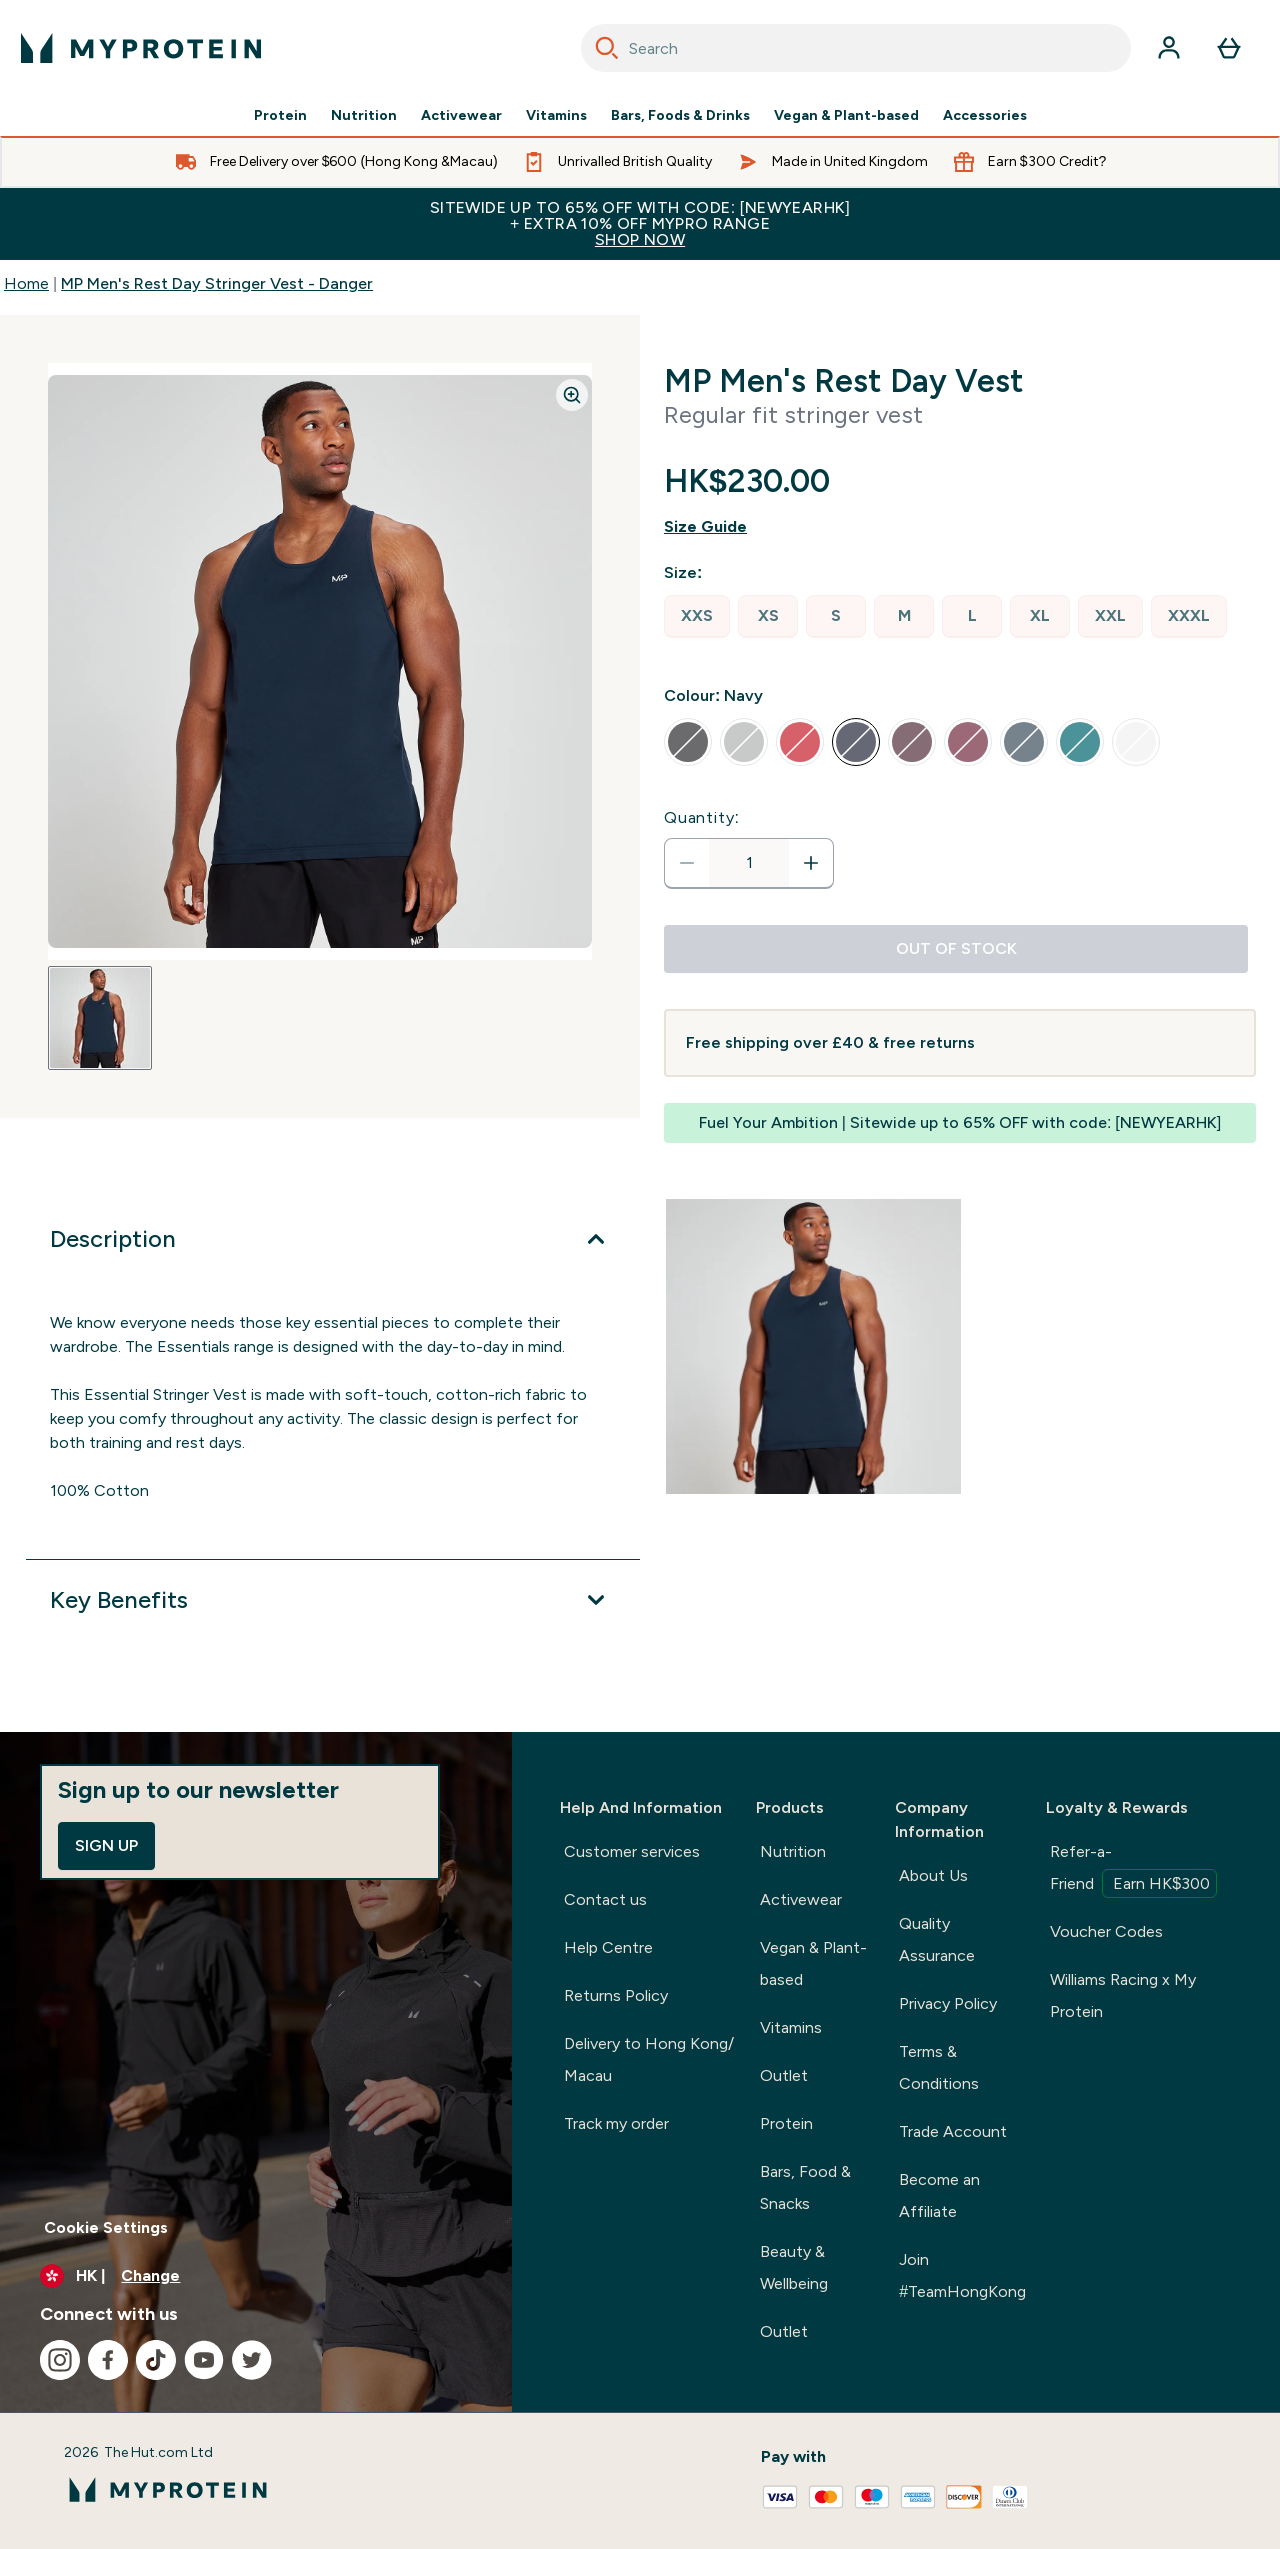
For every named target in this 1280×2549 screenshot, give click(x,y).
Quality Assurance (937, 1939)
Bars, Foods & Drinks (680, 116)
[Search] (607, 48)
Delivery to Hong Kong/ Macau (649, 2059)
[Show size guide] (960, 527)
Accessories (985, 116)
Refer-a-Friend (1133, 1870)
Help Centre (608, 1947)
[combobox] (856, 48)
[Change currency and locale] (256, 2276)
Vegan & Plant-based (846, 116)
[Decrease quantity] (687, 863)
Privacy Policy (948, 2003)
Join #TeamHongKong (962, 2275)
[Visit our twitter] (252, 2360)
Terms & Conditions (939, 2067)
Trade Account (953, 2131)
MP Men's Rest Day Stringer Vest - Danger (217, 283)
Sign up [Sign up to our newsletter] (106, 1845)
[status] (749, 863)
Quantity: (702, 817)
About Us (933, 1875)
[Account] (1169, 48)
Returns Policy (616, 1995)
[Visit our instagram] (60, 2360)
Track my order (616, 2123)
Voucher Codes (1106, 1931)
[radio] (697, 616)
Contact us (605, 1899)
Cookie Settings (106, 2227)
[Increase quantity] (811, 863)
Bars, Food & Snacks (805, 2187)
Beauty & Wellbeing (794, 2267)
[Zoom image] (572, 395)
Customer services (632, 1851)
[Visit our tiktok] (156, 2360)
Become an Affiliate (939, 2195)
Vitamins (556, 116)
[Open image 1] (100, 1018)
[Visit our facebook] (108, 2360)
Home (26, 283)
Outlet (784, 2075)
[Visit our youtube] (204, 2360)
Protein (280, 116)
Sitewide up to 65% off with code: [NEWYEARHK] (640, 223)
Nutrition (364, 116)
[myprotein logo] (141, 48)
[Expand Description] (333, 1239)
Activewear (461, 116)
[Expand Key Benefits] (333, 1600)
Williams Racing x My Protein (1123, 1995)
